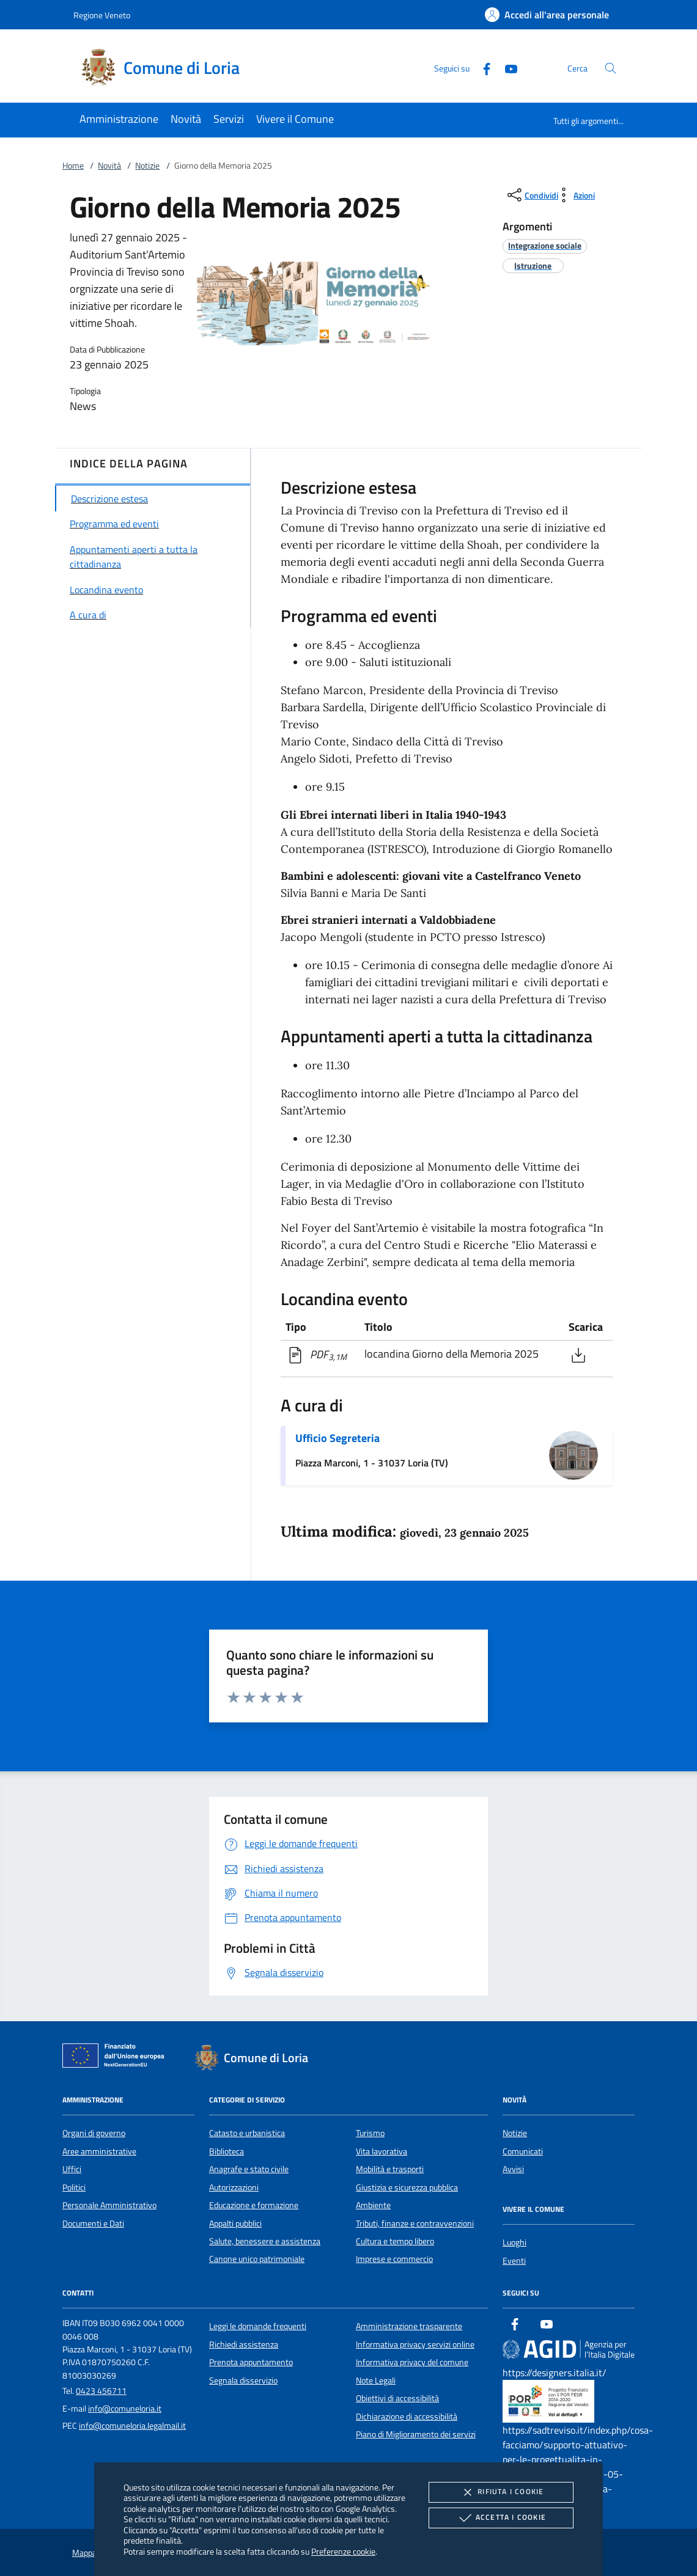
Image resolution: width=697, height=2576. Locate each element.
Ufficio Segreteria (337, 1438)
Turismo (370, 2133)
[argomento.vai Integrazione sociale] (544, 245)
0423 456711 (101, 2391)
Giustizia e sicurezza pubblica (407, 2187)
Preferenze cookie (343, 2551)
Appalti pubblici (235, 2223)
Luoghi (514, 2242)
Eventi (514, 2260)
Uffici (71, 2169)
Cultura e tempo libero (395, 2241)
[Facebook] (482, 67)
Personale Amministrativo (109, 2205)
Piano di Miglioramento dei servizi (416, 2434)
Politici (74, 2187)
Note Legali (376, 2380)
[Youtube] (506, 67)
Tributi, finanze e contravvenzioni (415, 2223)
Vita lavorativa (381, 2151)
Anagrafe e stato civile (249, 2169)
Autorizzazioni (234, 2187)
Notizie (147, 165)
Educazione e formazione (253, 2205)
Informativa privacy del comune (412, 2362)
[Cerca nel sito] (610, 68)
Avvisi (513, 2169)
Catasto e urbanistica (247, 2133)
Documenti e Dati (93, 2223)
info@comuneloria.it (124, 2408)
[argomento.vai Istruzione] (532, 265)
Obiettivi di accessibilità (397, 2398)
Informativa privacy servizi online (415, 2344)
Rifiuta (501, 2492)
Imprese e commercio (394, 2259)
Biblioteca (226, 2151)
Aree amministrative (99, 2151)
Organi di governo (93, 2133)
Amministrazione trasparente (409, 2326)
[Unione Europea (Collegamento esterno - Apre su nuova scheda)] (116, 2058)
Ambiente (373, 2205)
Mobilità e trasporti (390, 2169)
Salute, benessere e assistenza (264, 2241)
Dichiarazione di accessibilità (406, 2416)
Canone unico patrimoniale (256, 2259)
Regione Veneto (101, 15)
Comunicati (523, 2151)
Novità (109, 165)
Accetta (501, 2518)
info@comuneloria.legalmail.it (132, 2425)
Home (73, 165)
